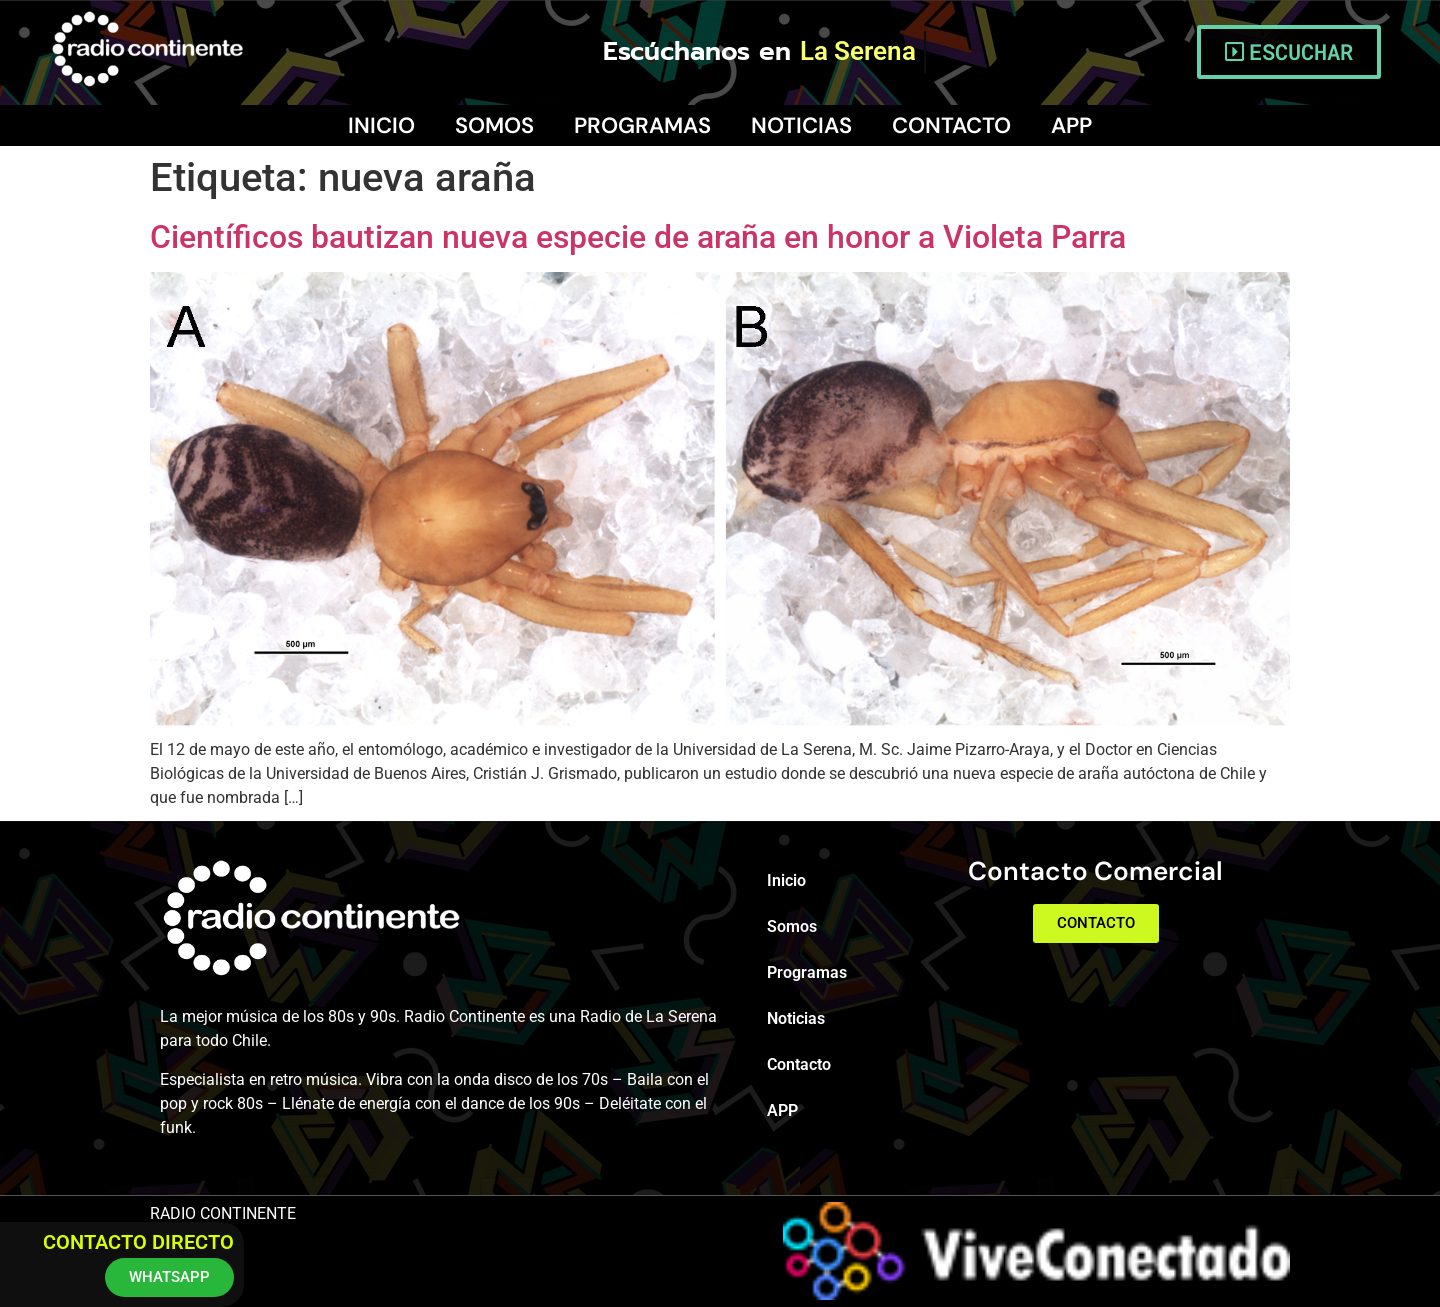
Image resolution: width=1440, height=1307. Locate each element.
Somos (494, 125)
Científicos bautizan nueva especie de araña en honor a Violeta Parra (638, 237)
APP (1071, 125)
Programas (642, 125)
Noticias (801, 125)
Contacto (951, 125)
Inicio (381, 125)
